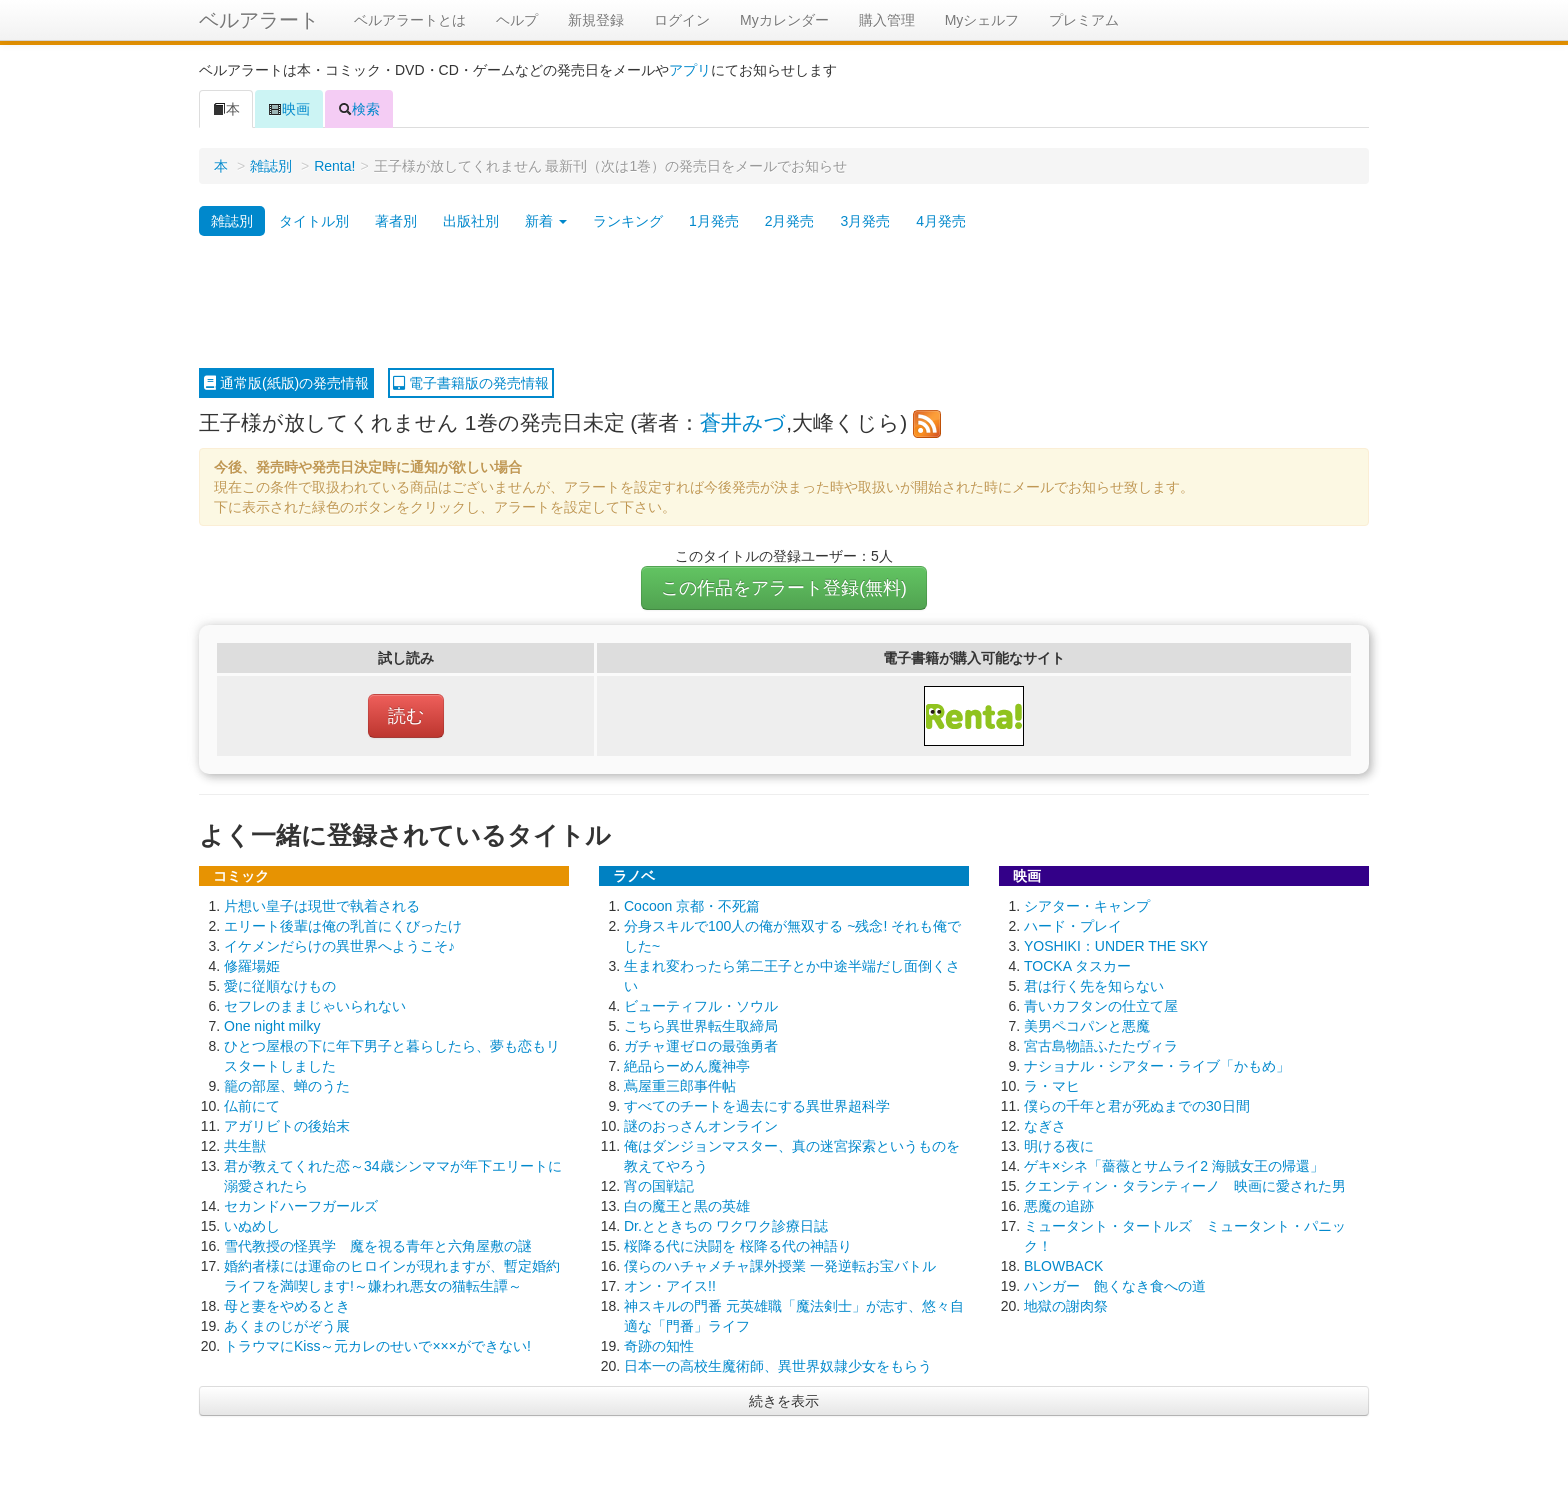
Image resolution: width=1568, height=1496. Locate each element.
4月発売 (941, 221)
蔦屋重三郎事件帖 (680, 1086)
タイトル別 (314, 221)
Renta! (334, 166)
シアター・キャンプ (1087, 906)
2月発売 (790, 221)
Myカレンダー (784, 20)
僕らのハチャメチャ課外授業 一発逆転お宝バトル (780, 1266)
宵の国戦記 (659, 1186)
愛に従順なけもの (280, 986)
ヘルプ (517, 20)
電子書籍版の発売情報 (471, 383)
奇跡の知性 (659, 1346)
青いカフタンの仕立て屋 (1101, 1006)
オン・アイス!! (670, 1286)
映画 (289, 109)
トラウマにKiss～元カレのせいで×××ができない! (377, 1346)
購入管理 (887, 20)
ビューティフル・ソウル (701, 1006)
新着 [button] (546, 221)
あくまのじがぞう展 (287, 1326)
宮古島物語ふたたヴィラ (1101, 1046)
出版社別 (471, 221)
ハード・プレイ (1073, 926)
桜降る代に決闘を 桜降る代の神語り (738, 1246)
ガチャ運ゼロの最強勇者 (701, 1046)
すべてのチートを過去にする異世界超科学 (757, 1106)
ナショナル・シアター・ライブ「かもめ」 (1157, 1066)
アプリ (690, 70)
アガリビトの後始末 (287, 1126)
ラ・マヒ (1052, 1086)
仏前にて (252, 1106)
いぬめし (252, 1226)
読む (406, 716)
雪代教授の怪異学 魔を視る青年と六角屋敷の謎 (378, 1246)
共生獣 (245, 1146)
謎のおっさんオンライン (701, 1126)
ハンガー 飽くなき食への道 (1115, 1286)
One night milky (272, 1026)
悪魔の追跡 (1059, 1206)
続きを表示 (784, 1401)
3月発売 (865, 221)
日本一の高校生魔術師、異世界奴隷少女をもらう (778, 1366)
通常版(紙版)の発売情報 (286, 383)
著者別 (396, 221)
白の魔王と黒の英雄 (687, 1206)
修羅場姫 (252, 966)
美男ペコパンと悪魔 (1087, 1026)
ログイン (682, 20)
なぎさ (1045, 1126)
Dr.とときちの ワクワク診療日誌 (726, 1226)
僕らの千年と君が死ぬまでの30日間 (1137, 1106)
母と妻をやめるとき (287, 1306)
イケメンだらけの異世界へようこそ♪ (339, 946)
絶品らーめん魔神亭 (687, 1066)
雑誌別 (271, 166)
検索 (359, 109)
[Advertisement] (784, 303)
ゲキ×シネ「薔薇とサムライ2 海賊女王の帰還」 (1174, 1166)
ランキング (628, 221)
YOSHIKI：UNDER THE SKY (1116, 946)
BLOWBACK (1063, 1266)
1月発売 (714, 221)
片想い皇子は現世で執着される (322, 906)
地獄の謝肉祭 (1066, 1306)
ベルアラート (259, 20)
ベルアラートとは (410, 20)
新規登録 (596, 20)
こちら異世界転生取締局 (701, 1026)
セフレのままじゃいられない (315, 1006)
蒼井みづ (743, 422)
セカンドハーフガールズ (301, 1206)
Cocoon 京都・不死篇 (692, 906)
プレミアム (1084, 20)
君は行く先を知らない (1094, 986)
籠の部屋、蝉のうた (287, 1086)
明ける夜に (1059, 1146)
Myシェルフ (982, 20)
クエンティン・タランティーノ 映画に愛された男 (1185, 1186)
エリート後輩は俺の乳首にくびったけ (343, 926)
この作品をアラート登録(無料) (784, 588)
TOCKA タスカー (1077, 966)
